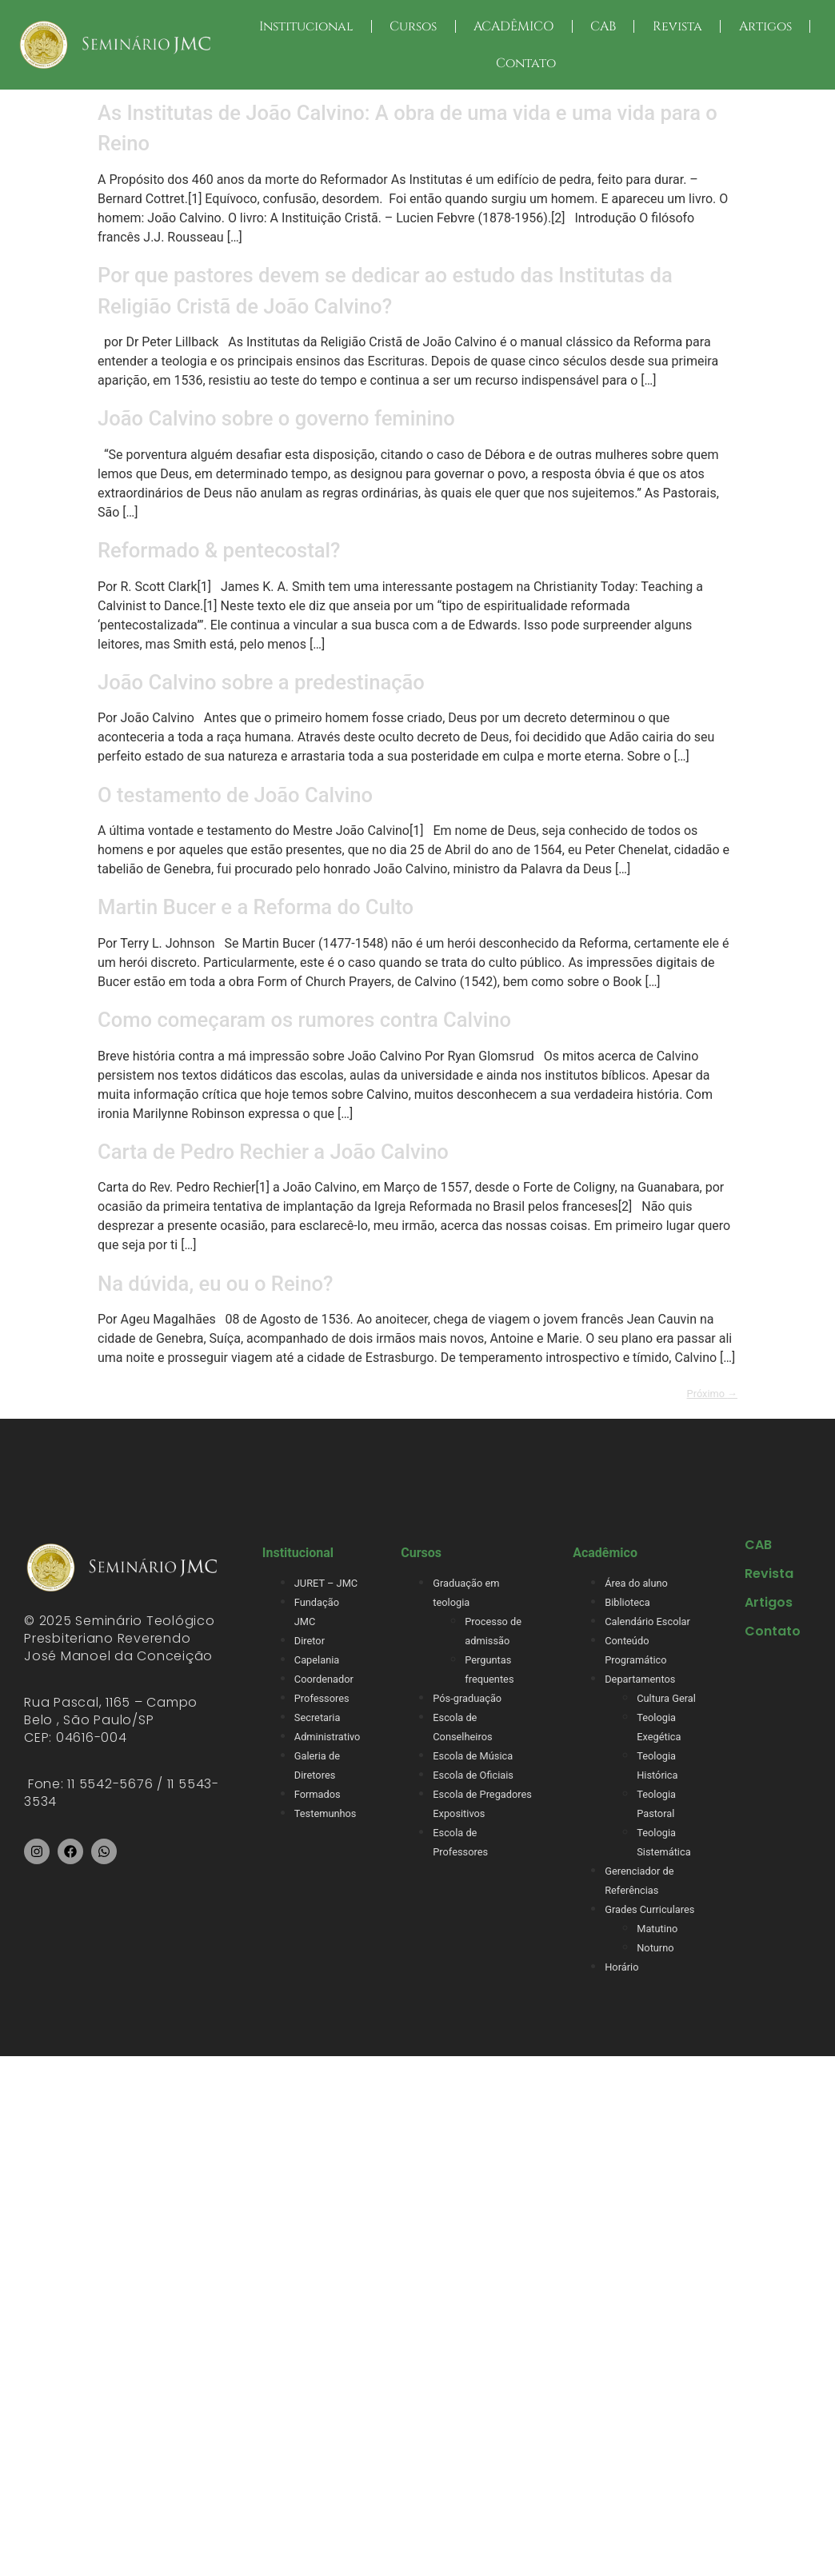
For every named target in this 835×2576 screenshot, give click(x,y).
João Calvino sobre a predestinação (266, 682)
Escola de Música (473, 1756)
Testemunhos (325, 1813)
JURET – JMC (326, 1583)
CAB (603, 26)
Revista (677, 26)
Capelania (316, 1660)
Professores (322, 1698)
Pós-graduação (467, 1698)
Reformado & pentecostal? (219, 550)
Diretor (309, 1641)
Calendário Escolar (647, 1621)
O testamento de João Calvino (235, 795)
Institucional (306, 26)
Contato (526, 63)
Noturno (655, 1948)
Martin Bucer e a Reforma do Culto (256, 907)
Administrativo (327, 1737)
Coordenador (324, 1679)
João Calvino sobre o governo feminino (276, 418)
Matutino (657, 1929)
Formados (317, 1794)
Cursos (413, 26)
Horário (621, 1967)
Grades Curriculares (649, 1909)
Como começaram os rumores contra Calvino (304, 1020)
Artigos (765, 26)
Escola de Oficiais (473, 1775)
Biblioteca (627, 1602)
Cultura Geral (666, 1698)
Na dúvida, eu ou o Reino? (215, 1284)
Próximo (712, 1394)
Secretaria (317, 1717)
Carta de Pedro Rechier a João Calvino (273, 1152)
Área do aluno (636, 1583)
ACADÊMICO (513, 26)
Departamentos (640, 1679)
